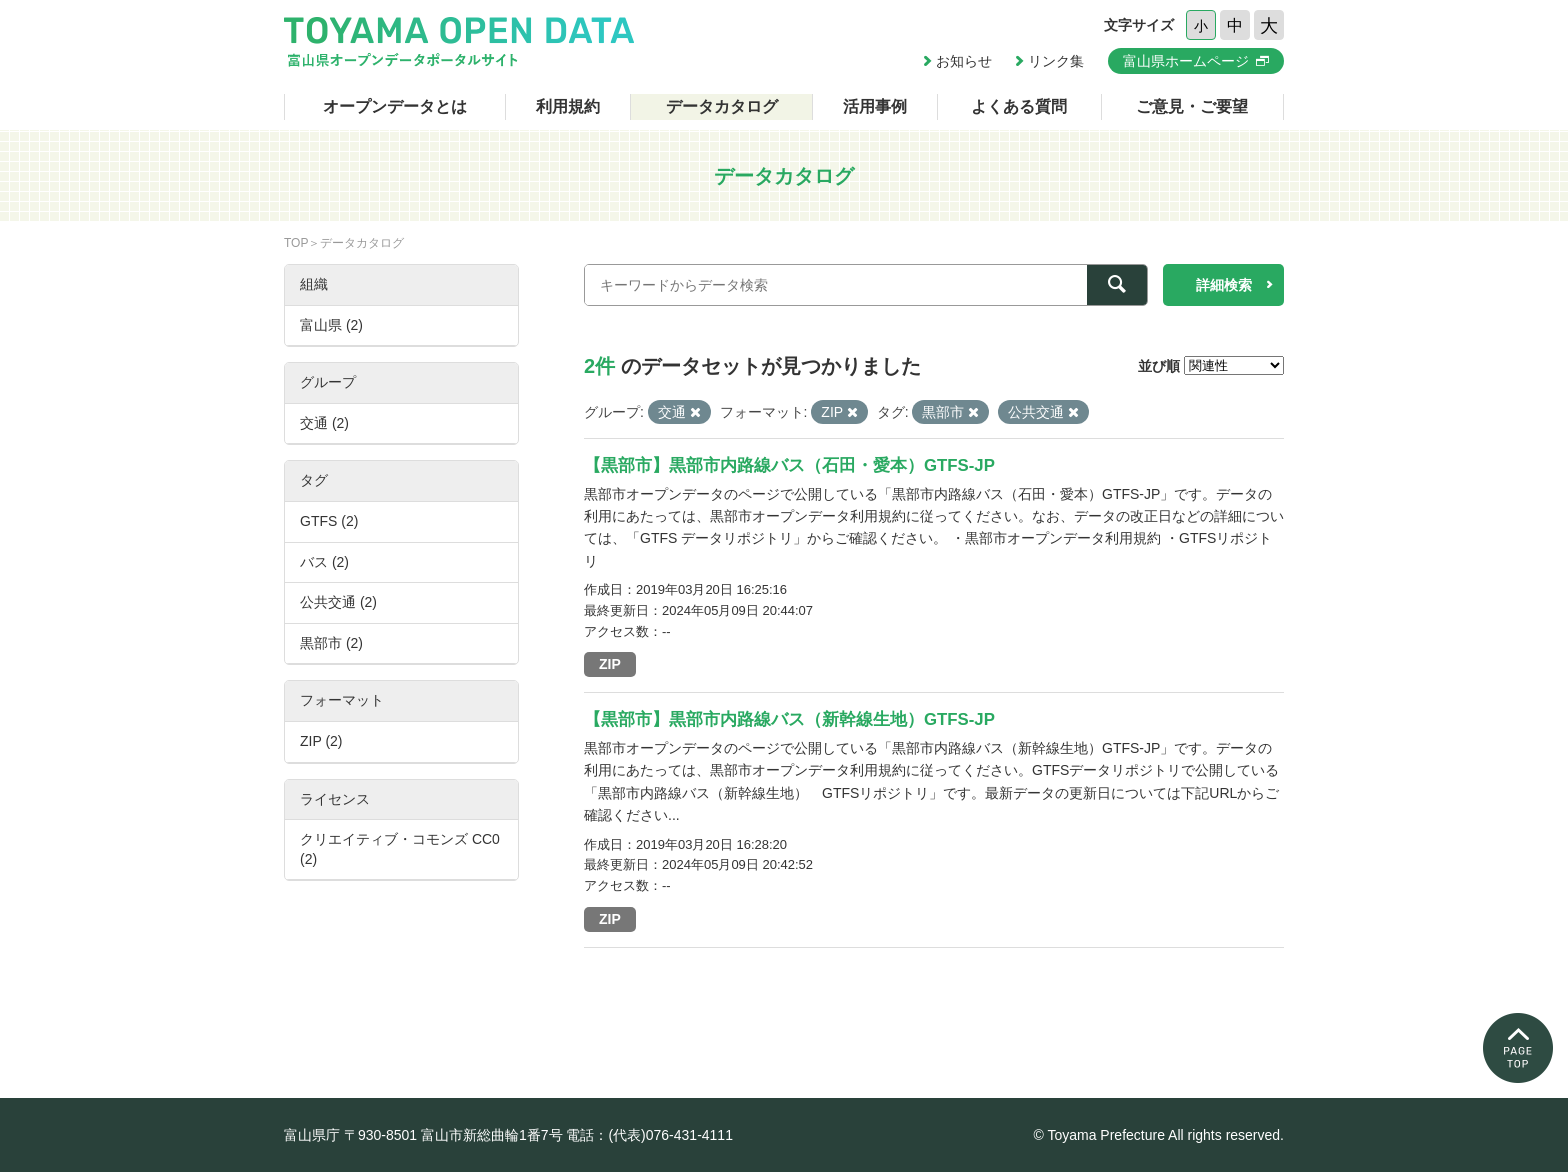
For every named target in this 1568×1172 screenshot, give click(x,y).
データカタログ (722, 106)
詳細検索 (1224, 285)
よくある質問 (1019, 106)
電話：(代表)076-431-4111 (649, 1135)
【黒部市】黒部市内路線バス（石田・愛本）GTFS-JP (789, 465)
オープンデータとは (395, 106)
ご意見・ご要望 (1192, 106)
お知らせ (964, 61)
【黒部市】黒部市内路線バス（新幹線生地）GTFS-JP (789, 719)
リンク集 (1056, 61)
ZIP (610, 664)
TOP (296, 243)
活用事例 (875, 106)
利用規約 (568, 106)
